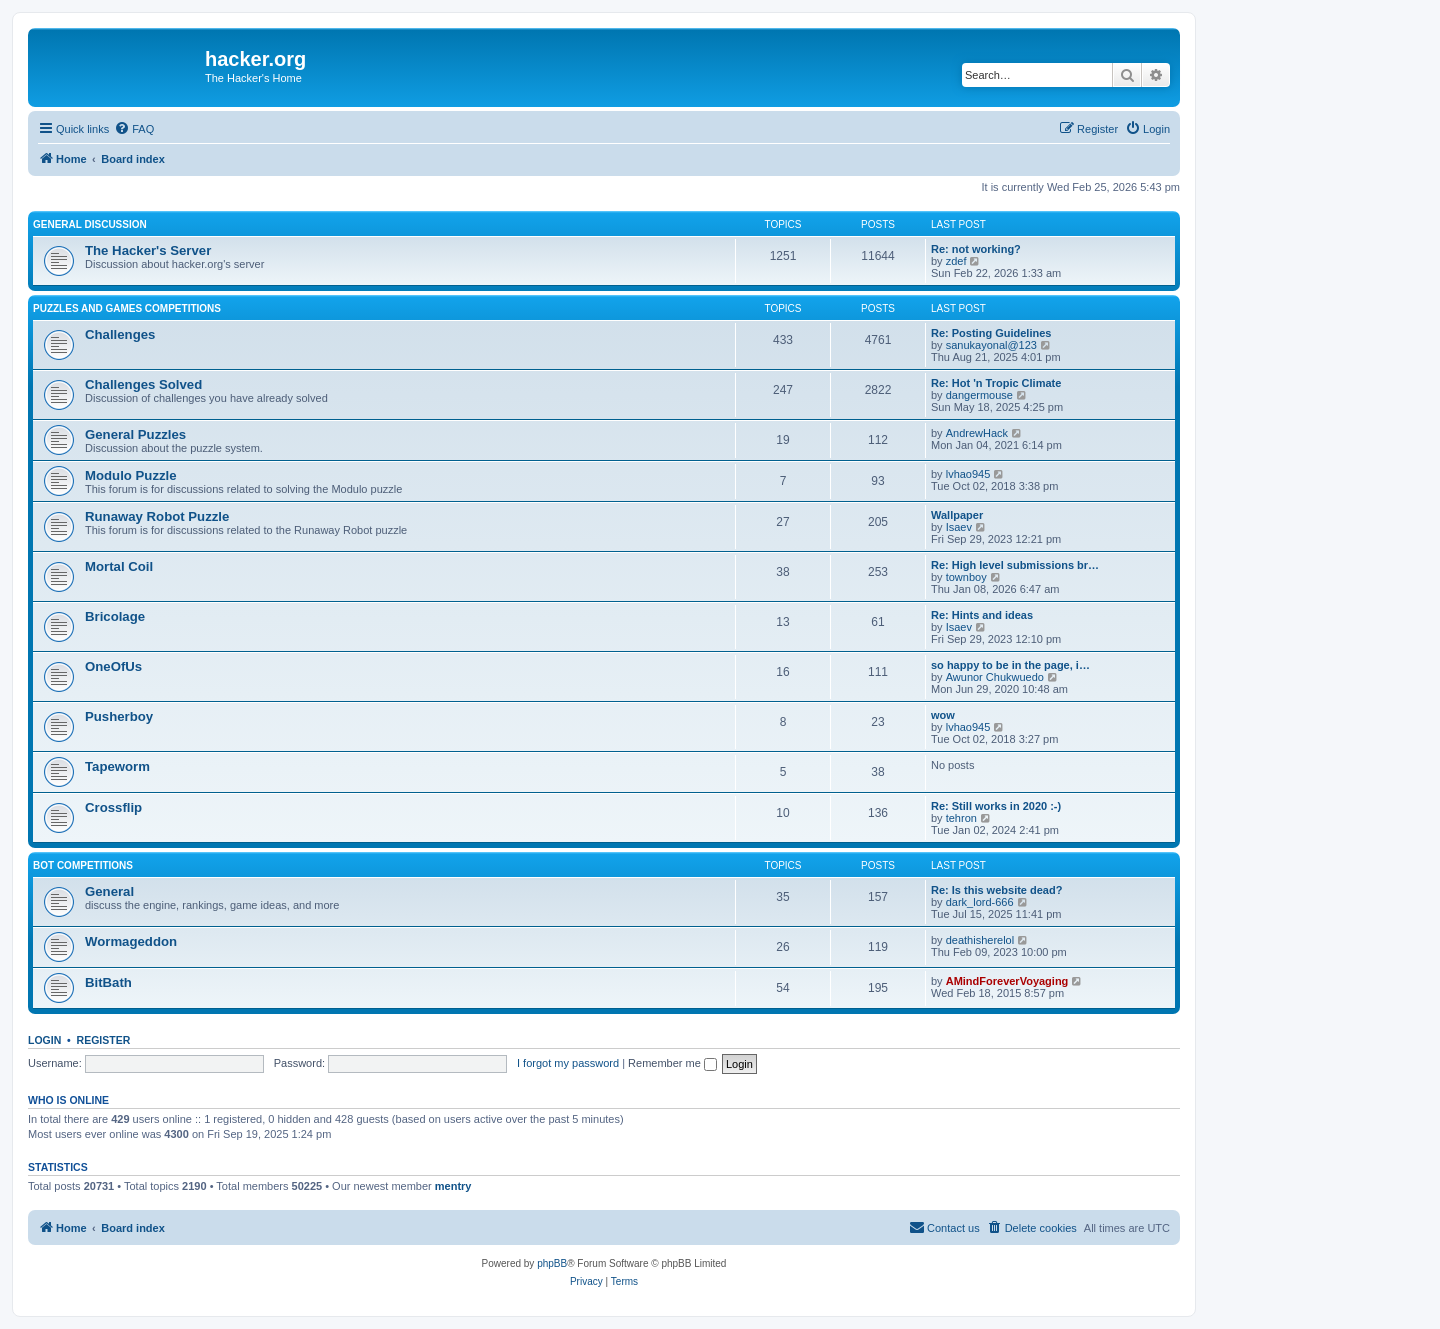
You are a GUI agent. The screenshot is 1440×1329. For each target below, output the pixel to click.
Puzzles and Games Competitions (127, 308)
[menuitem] (134, 129)
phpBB (552, 1263)
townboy (966, 577)
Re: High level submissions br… (1015, 565)
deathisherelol (980, 940)
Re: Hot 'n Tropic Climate (996, 383)
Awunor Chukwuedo (995, 677)
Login (44, 1040)
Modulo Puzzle (131, 475)
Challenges (120, 334)
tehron (961, 818)
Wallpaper (957, 515)
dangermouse (979, 395)
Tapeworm (117, 766)
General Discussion (90, 224)
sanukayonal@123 (991, 345)
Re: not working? (976, 249)
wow (943, 715)
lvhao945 (968, 474)
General (109, 891)
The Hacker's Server (148, 250)
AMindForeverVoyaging (1007, 981)
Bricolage (115, 616)
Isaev (959, 527)
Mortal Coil (119, 566)
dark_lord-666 (980, 902)
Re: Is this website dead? (996, 890)
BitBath (108, 982)
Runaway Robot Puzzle (157, 516)
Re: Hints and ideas (982, 615)
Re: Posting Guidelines (991, 333)
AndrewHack (977, 433)
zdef (956, 261)
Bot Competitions (83, 865)
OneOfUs (113, 666)
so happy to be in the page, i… (1010, 665)
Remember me (672, 1063)
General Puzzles (135, 434)
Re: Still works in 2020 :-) (996, 806)
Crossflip (113, 807)
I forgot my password (568, 1063)
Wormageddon (131, 941)
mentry (453, 1186)
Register (104, 1040)
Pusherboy (119, 716)
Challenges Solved (143, 384)
